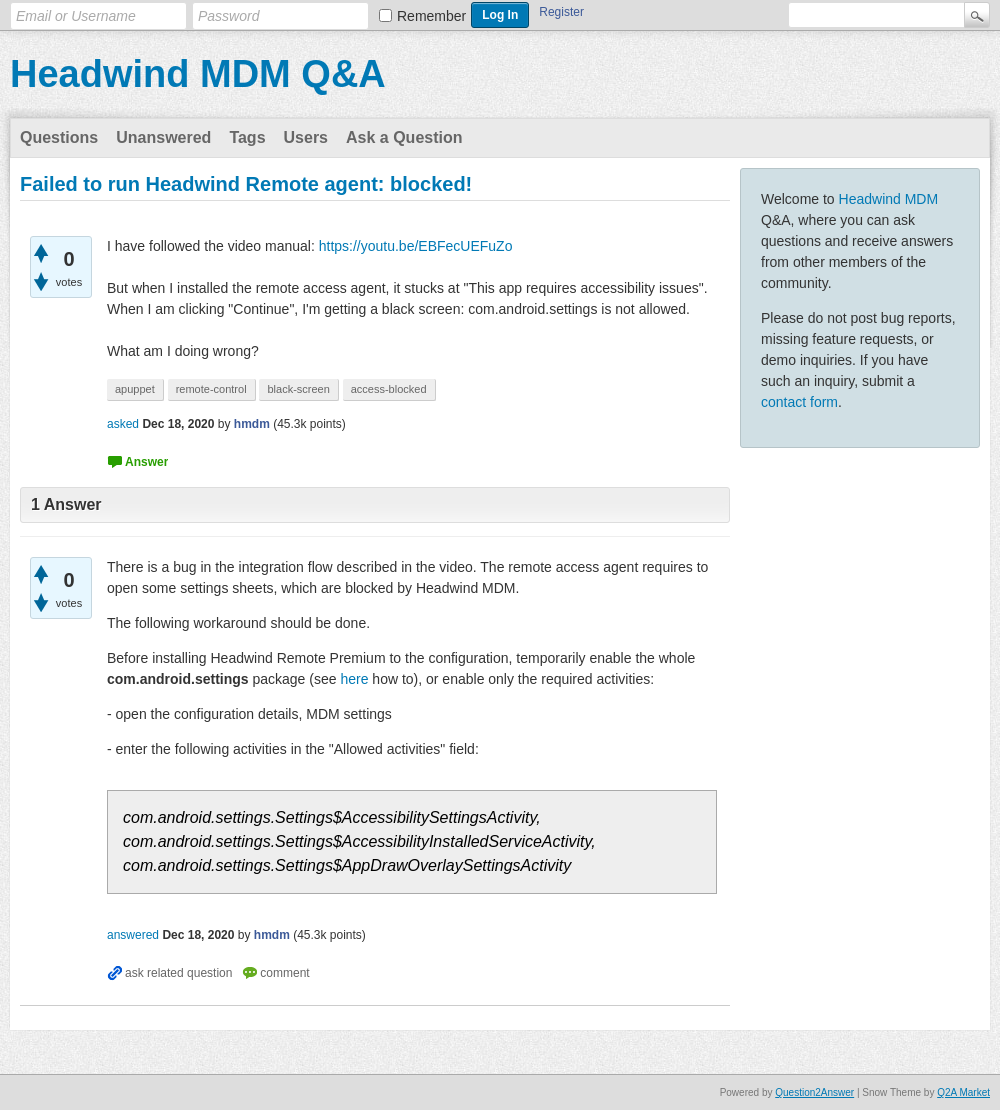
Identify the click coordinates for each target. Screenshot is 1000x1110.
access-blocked (389, 389)
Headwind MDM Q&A (198, 74)
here (354, 679)
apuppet (135, 389)
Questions (59, 137)
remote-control (211, 389)
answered (133, 935)
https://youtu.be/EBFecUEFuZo (416, 246)
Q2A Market (963, 1092)
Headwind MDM (889, 199)
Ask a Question (404, 137)
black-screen (298, 389)
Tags (247, 137)
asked (123, 424)
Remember (431, 16)
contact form (799, 402)
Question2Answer (814, 1092)
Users (306, 137)
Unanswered (163, 137)
